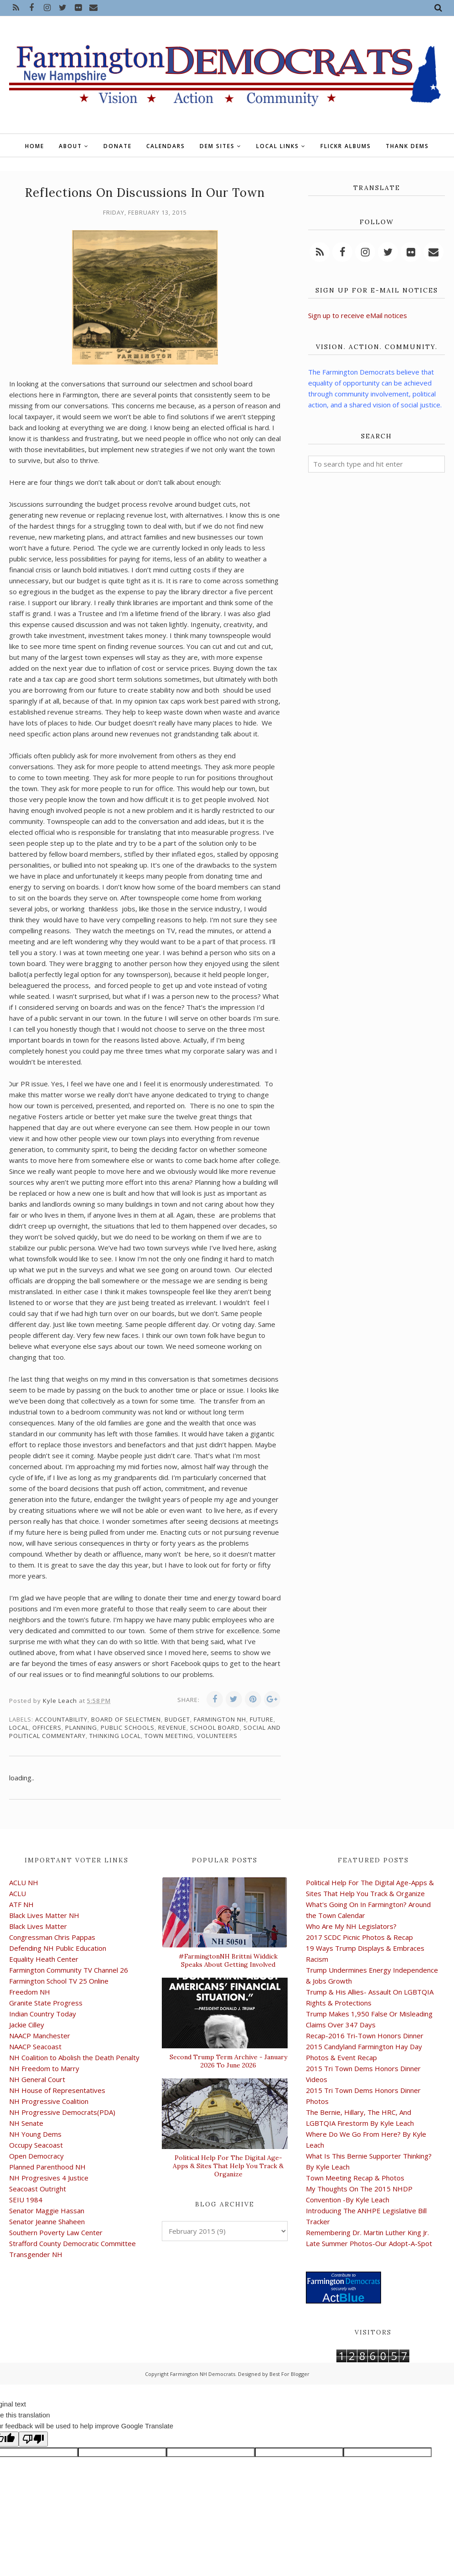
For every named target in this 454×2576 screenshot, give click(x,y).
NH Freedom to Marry (44, 2068)
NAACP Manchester (39, 2035)
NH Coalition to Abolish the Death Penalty (74, 2057)
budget (177, 1719)
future (261, 1719)
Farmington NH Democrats (202, 2373)
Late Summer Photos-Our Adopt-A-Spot (369, 2243)
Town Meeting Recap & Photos (355, 2177)
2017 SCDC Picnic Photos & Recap (359, 1937)
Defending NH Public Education (57, 1948)
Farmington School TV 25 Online (58, 1980)
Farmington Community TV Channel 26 (68, 1969)
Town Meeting (168, 1736)
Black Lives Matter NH (44, 1915)
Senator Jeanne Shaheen (47, 2221)
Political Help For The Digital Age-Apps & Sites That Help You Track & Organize (228, 2166)
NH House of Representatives (57, 2090)
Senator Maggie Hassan (46, 2210)
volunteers (217, 1736)
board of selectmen (126, 1719)
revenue (172, 1727)
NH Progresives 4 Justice (48, 2177)
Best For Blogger (289, 2373)
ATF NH (21, 1904)
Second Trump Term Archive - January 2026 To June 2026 (228, 2061)
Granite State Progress (46, 2002)
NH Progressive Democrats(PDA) (62, 2112)
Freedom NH (29, 1991)
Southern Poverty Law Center (56, 2232)
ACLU (17, 1893)
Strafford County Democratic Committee (72, 2243)
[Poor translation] (33, 2439)
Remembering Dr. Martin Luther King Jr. (367, 2232)
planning (81, 1727)
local (19, 1727)
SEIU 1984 (25, 2199)
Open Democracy (36, 2155)
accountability (61, 1719)
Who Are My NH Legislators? (351, 1926)
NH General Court (37, 2079)
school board (215, 1727)
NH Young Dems (35, 2134)
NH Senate (26, 2123)
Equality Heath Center (43, 1959)
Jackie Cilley (26, 2024)
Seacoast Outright (37, 2188)
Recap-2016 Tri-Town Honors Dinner (364, 2035)
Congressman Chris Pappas (52, 1937)
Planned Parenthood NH (47, 2166)
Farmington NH (220, 1719)
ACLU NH (23, 1882)
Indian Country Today (42, 2013)
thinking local (115, 1736)
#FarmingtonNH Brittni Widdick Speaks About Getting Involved (228, 1960)
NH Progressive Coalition (48, 2101)
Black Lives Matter (38, 1926)
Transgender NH (35, 2254)
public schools (128, 1727)
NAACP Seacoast (35, 2046)
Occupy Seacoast (36, 2144)
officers (47, 1727)
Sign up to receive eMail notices (357, 315)
